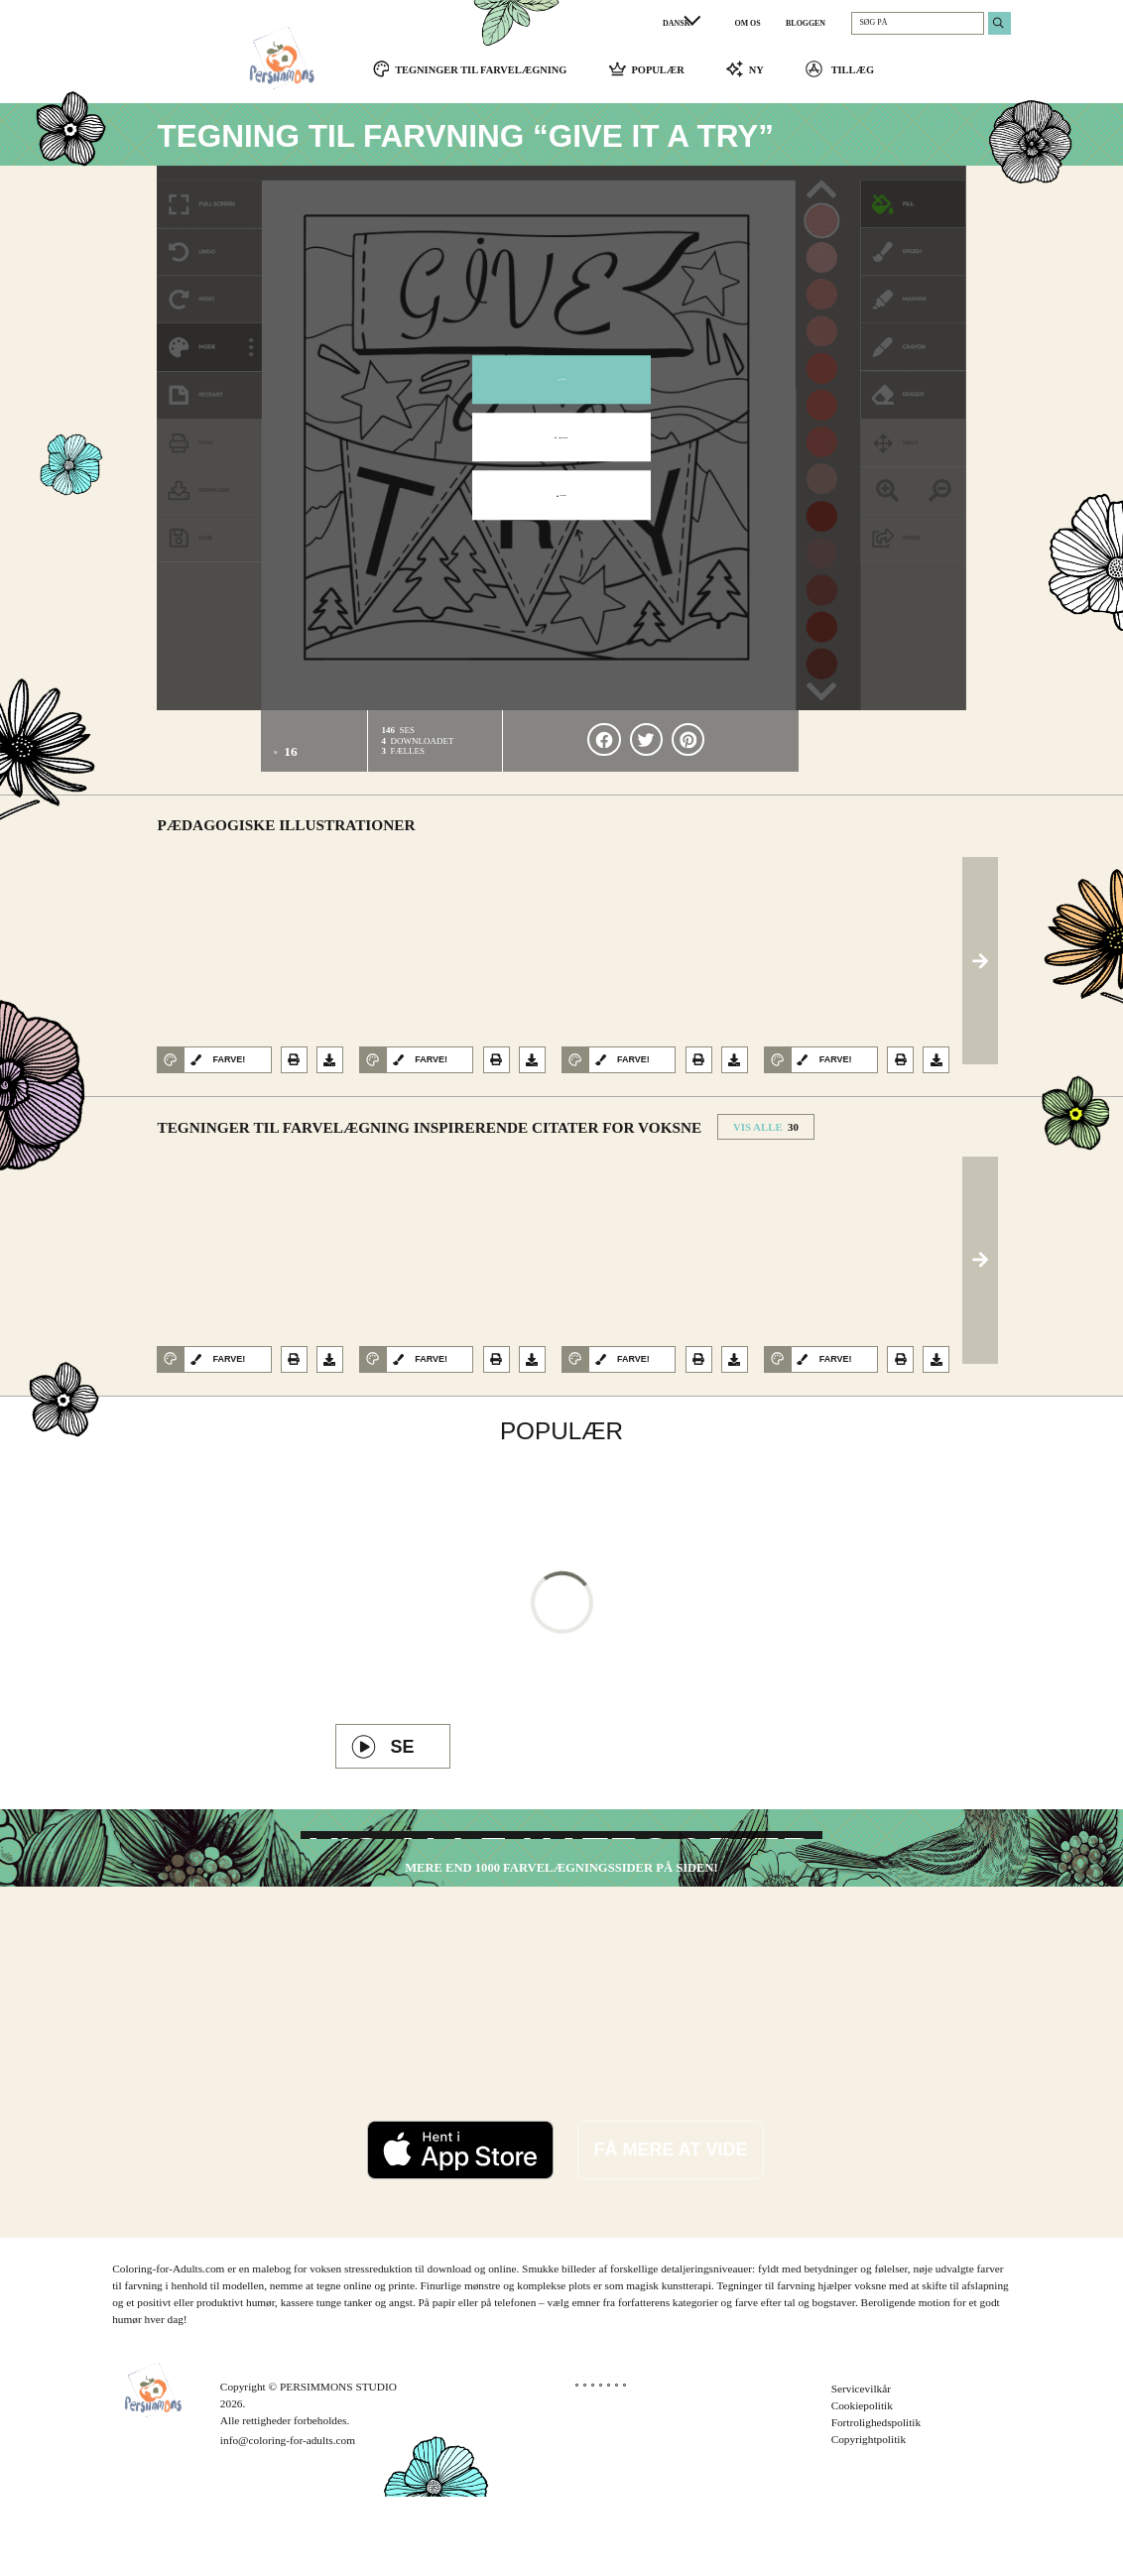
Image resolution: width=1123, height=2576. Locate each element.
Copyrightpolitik (868, 2518)
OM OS (748, 23)
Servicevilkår (861, 2468)
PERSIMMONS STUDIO (338, 2466)
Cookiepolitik (862, 2485)
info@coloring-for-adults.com (287, 2519)
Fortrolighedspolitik (876, 2502)
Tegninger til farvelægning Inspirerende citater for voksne (429, 1137)
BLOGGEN (805, 23)
